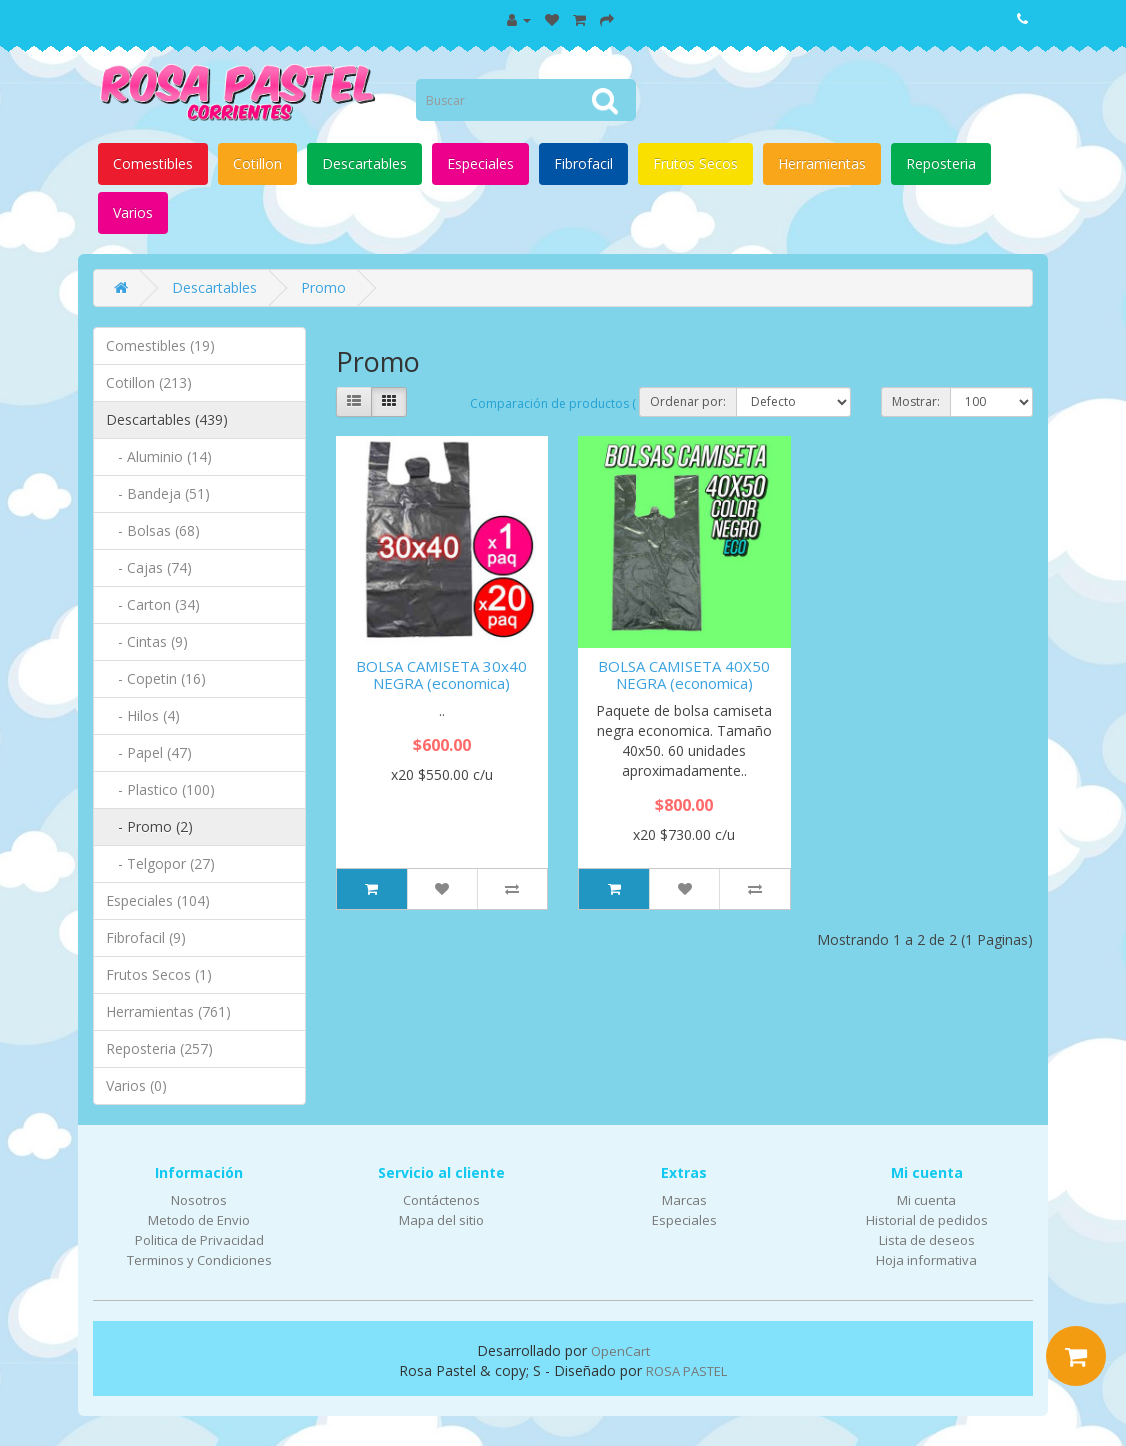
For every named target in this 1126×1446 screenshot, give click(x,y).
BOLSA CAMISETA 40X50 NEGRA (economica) (684, 674)
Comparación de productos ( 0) (559, 403)
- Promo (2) (149, 826)
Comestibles (153, 163)
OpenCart (620, 1351)
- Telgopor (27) (160, 863)
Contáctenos (441, 1200)
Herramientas (822, 163)
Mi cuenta (926, 1200)
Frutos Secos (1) (159, 974)
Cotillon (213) (149, 382)
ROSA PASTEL (686, 1371)
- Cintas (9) (147, 641)
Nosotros (199, 1200)
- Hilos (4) (143, 715)
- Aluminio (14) (159, 456)
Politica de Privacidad (199, 1240)
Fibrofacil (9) (146, 937)
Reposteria (941, 163)
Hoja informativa (926, 1260)
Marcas (684, 1200)
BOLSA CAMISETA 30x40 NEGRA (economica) (441, 674)
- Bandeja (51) (158, 493)
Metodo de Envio (199, 1220)
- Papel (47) (149, 752)
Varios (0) (136, 1085)
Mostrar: (916, 401)
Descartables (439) (167, 419)
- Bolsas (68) (153, 530)
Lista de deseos (927, 1240)
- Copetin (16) (156, 678)
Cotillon (257, 163)
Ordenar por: (688, 401)
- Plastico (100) (160, 789)
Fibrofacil (583, 163)
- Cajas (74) (149, 567)
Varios (133, 212)
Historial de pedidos (927, 1220)
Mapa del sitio (441, 1220)
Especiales (480, 163)
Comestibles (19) (160, 345)
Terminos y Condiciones (199, 1260)
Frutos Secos (695, 163)
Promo (323, 287)
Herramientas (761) (168, 1011)
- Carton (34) (153, 604)
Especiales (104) (158, 900)
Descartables (364, 163)
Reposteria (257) (159, 1048)
